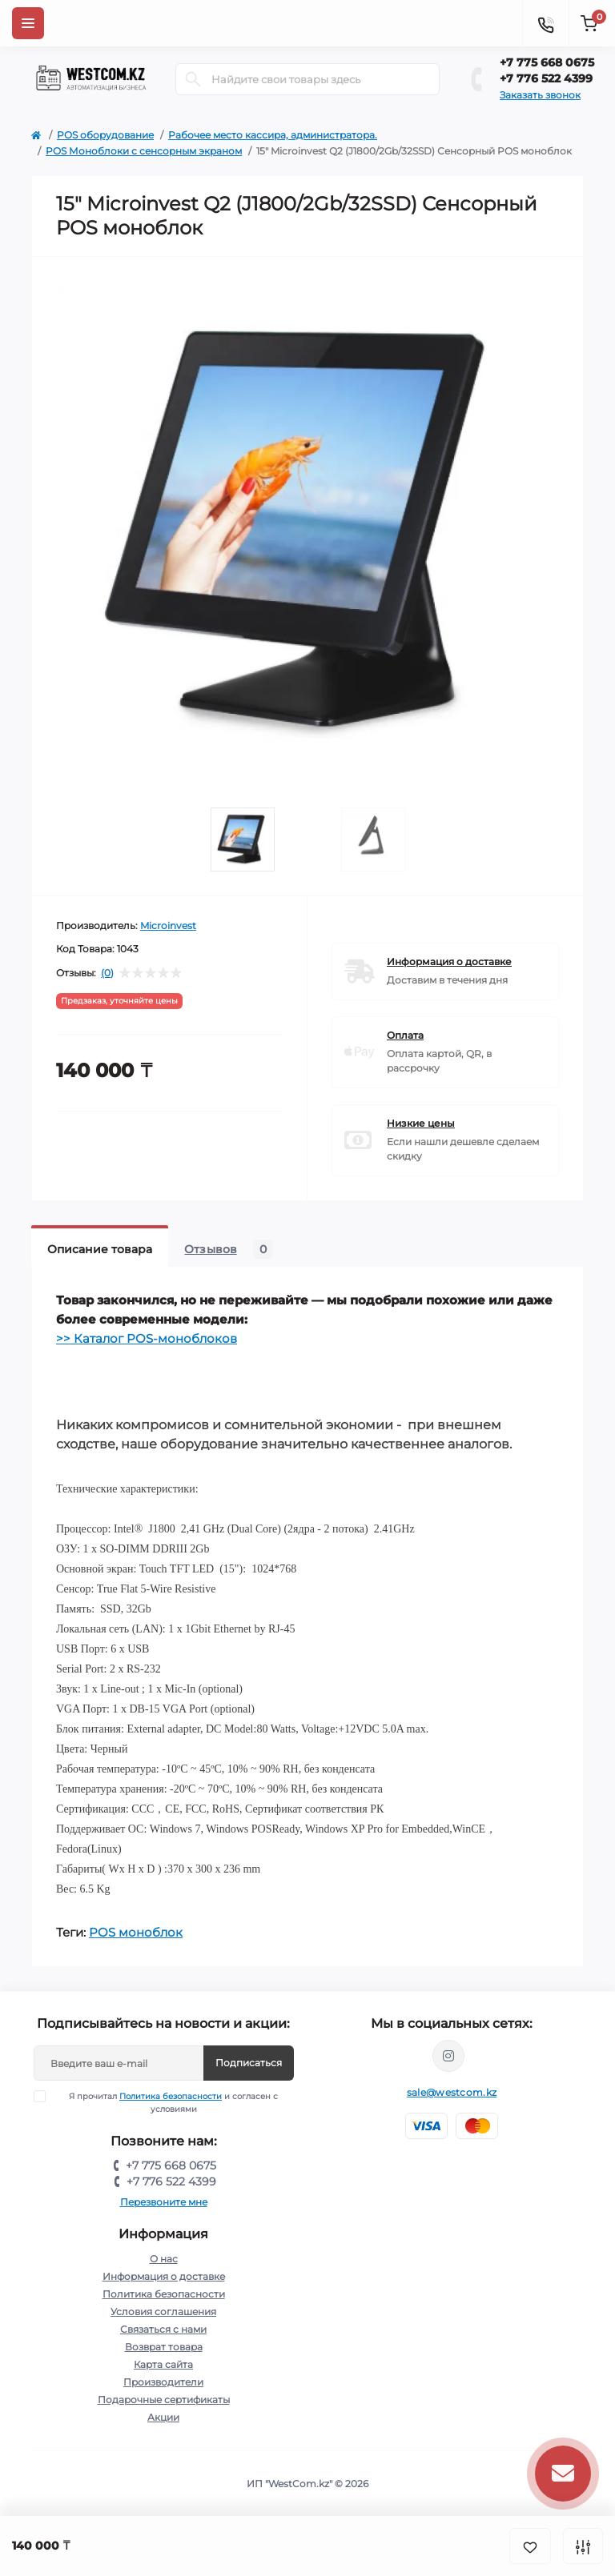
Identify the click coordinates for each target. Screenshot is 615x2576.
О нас (164, 2259)
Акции (163, 2417)
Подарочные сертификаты (164, 2400)
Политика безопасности (170, 2096)
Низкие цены (421, 1123)
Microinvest (168, 925)
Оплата (405, 1035)
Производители (163, 2382)
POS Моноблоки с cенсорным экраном (144, 151)
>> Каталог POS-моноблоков (146, 1338)
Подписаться (248, 2063)
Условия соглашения (163, 2312)
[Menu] (28, 23)
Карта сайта (163, 2364)
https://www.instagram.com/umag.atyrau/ (448, 2055)
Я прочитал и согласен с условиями (166, 2102)
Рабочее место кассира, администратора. (272, 135)
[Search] (193, 79)
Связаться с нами (163, 2329)
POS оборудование (105, 135)
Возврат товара (164, 2347)
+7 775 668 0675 (547, 62)
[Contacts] (545, 23)
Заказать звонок (540, 95)
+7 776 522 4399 (546, 78)
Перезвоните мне (163, 2202)
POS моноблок (136, 1932)
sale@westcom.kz (452, 2092)
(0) (107, 973)
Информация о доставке (449, 961)
